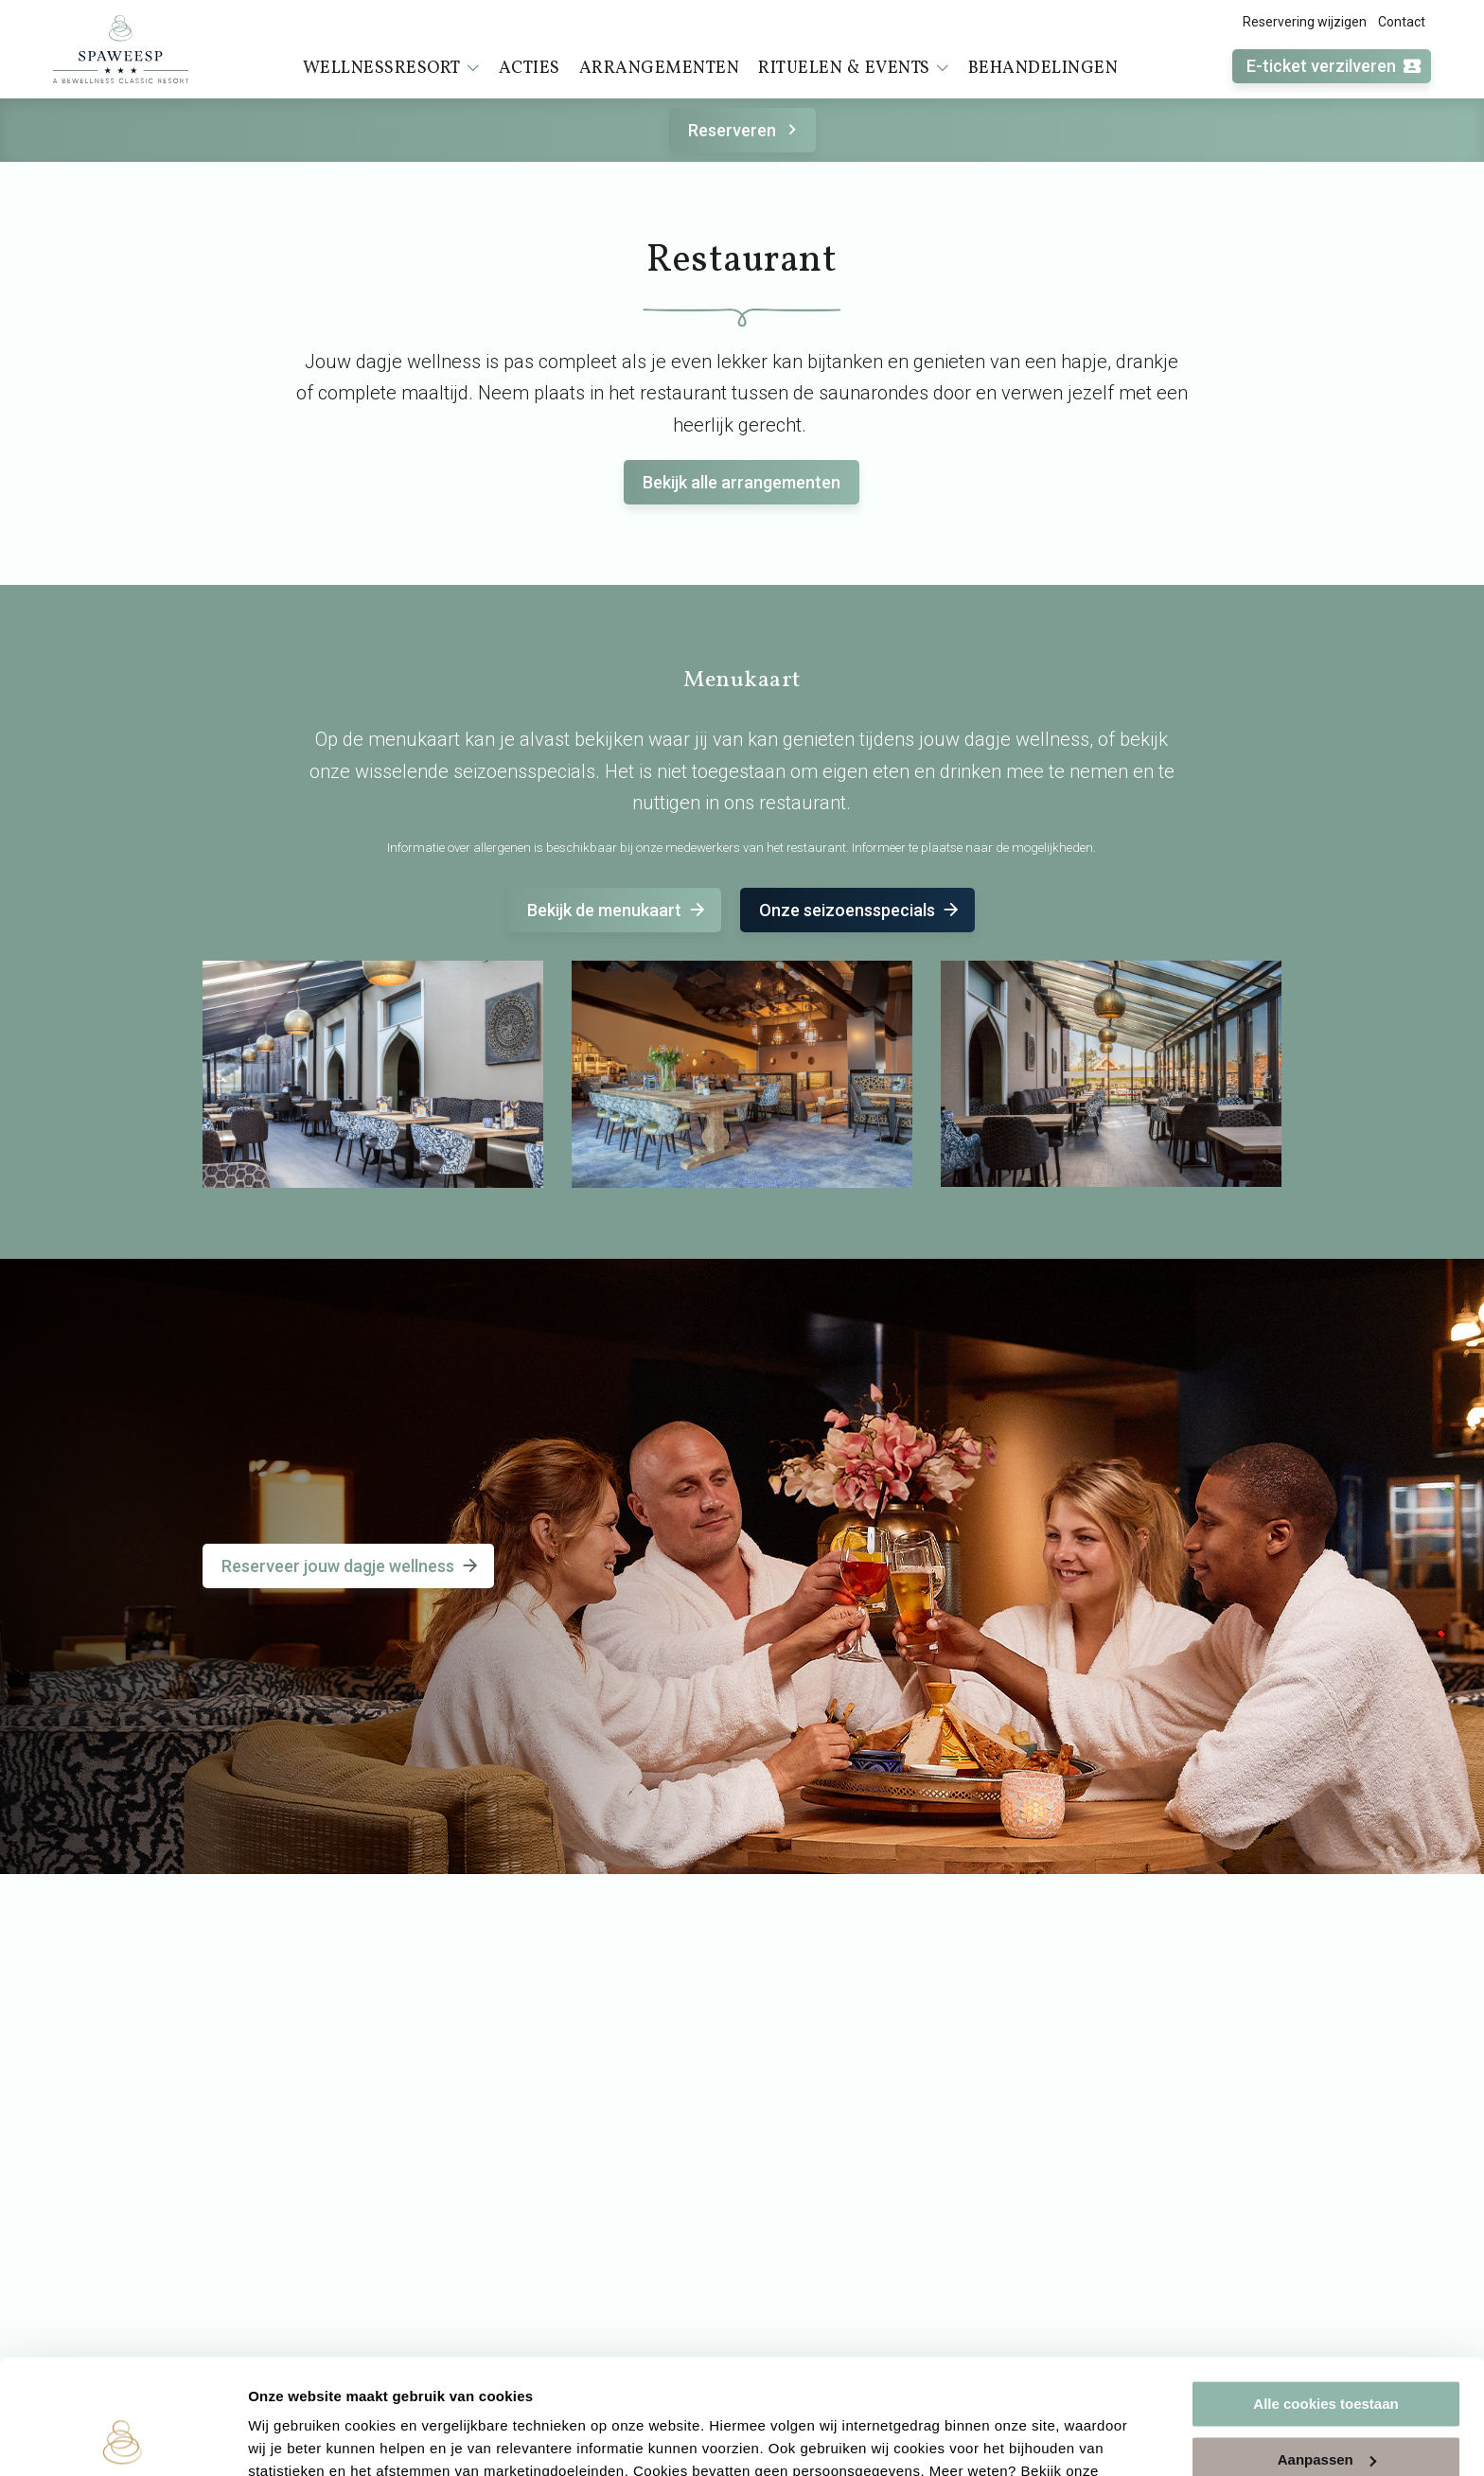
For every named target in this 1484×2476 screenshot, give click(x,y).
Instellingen (288, 2439)
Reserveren (745, 130)
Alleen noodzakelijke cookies (1326, 2407)
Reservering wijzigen (1305, 21)
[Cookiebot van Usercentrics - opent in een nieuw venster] (122, 2439)
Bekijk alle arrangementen (741, 482)
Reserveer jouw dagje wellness (351, 1566)
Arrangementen (659, 68)
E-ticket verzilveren (1334, 66)
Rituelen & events (853, 68)
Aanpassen (1327, 2351)
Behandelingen (1043, 68)
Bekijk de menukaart (617, 910)
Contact (1401, 21)
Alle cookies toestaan (1325, 2297)
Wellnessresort (391, 68)
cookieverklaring (308, 2387)
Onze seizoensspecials (860, 910)
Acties (529, 68)
